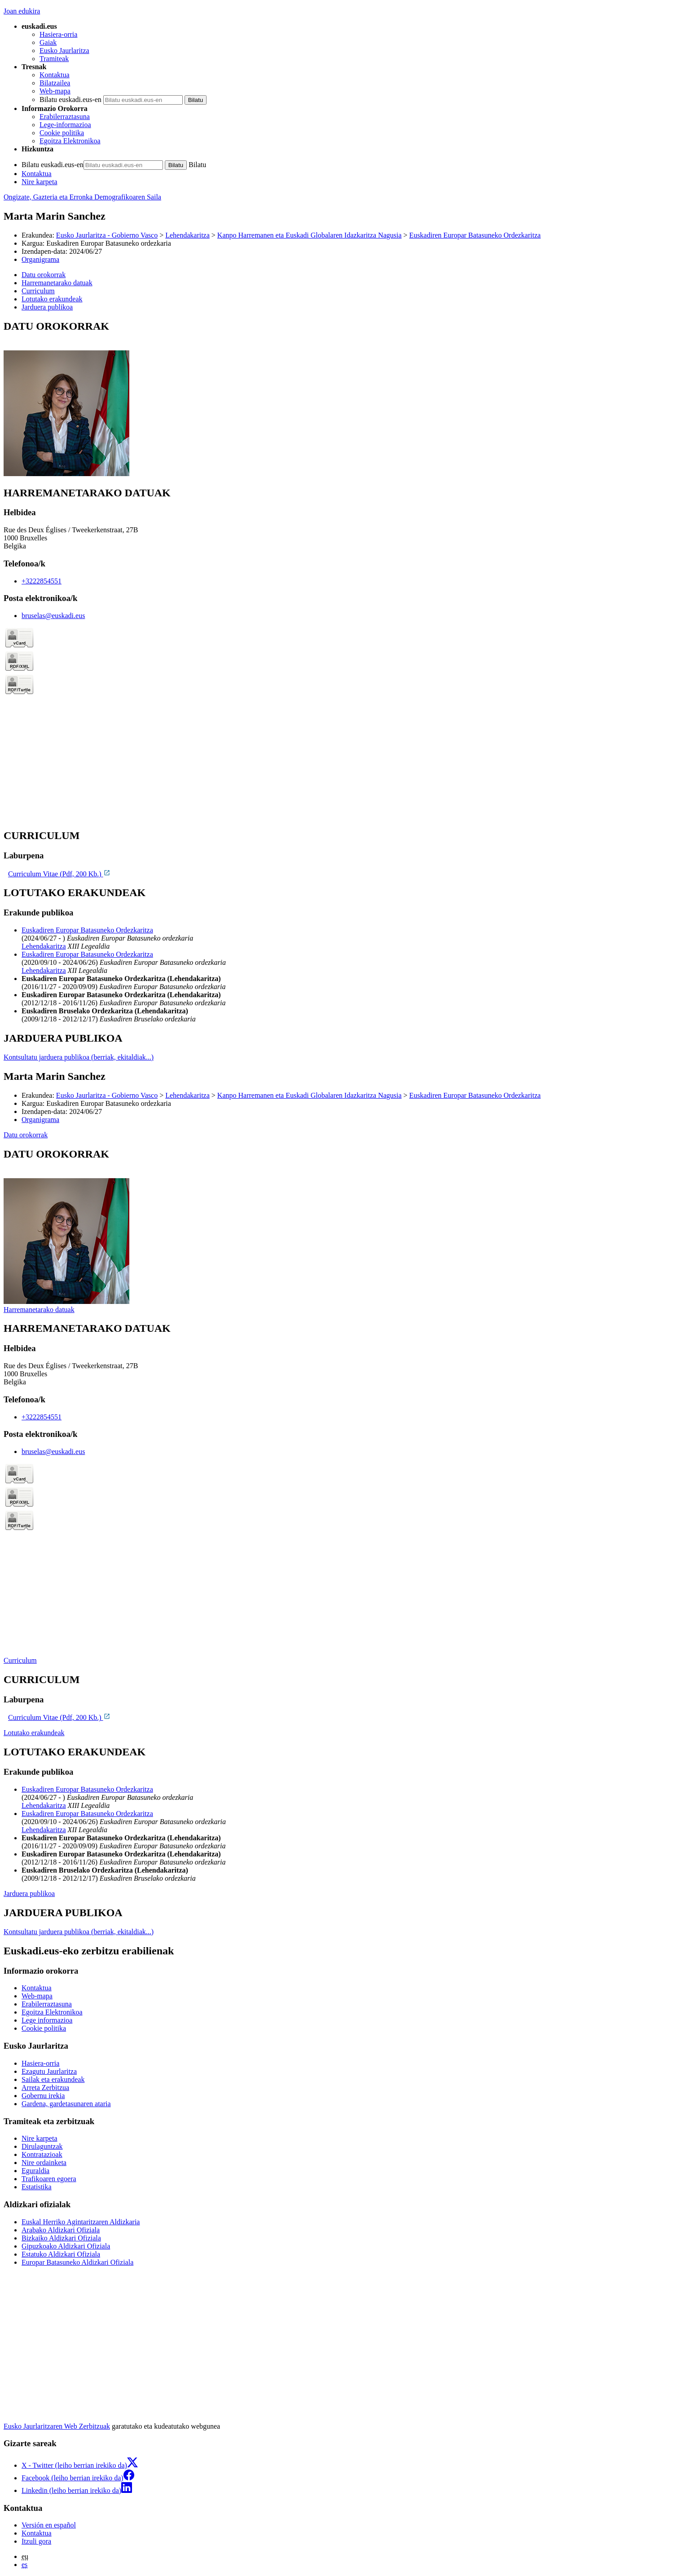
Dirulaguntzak (42, 2146)
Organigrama (40, 259)
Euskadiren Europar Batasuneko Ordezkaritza (475, 235)
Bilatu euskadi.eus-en (70, 99)
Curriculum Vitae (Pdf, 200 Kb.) (59, 874)
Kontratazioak (42, 2154)
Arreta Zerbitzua (45, 2087)
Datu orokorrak (26, 1135)
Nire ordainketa (44, 2162)
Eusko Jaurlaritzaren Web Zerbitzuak (57, 2426)
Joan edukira (22, 11)
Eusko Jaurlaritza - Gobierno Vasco (107, 235)
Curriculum (20, 1660)
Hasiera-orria (58, 34)
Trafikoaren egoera (49, 2179)
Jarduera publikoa (29, 1893)
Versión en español (49, 2525)
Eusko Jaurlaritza (64, 50)
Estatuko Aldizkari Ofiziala (61, 2254)
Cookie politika (62, 133)
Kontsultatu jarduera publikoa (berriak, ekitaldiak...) (79, 1057)
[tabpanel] (343, 399)
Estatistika (37, 2187)
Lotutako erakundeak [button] (52, 299)
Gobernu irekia (43, 2095)
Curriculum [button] (38, 291)
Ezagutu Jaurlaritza (49, 2071)
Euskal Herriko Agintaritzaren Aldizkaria (81, 2222)
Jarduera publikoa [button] (47, 307)
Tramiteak (54, 58)
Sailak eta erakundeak (53, 2079)
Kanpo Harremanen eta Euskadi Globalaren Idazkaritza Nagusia (309, 235)
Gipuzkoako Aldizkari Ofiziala (66, 2246)
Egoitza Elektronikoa (70, 141)
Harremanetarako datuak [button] (57, 283)
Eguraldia (35, 2170)
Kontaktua (55, 75)
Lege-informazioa (65, 124)
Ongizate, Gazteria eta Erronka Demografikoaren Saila (82, 197)
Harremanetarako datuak (39, 1309)
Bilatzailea (55, 83)
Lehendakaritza (187, 235)
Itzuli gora (36, 2541)
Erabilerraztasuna (65, 116)
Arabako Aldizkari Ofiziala (61, 2230)
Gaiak (48, 42)
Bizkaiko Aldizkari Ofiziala (61, 2238)
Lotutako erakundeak (34, 1732)
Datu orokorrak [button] (44, 274)
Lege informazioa (47, 2020)
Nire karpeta (39, 182)
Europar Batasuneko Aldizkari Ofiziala (77, 2262)
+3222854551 (42, 581)
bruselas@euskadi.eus (53, 615)
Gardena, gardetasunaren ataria (66, 2104)
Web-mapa (55, 91)
